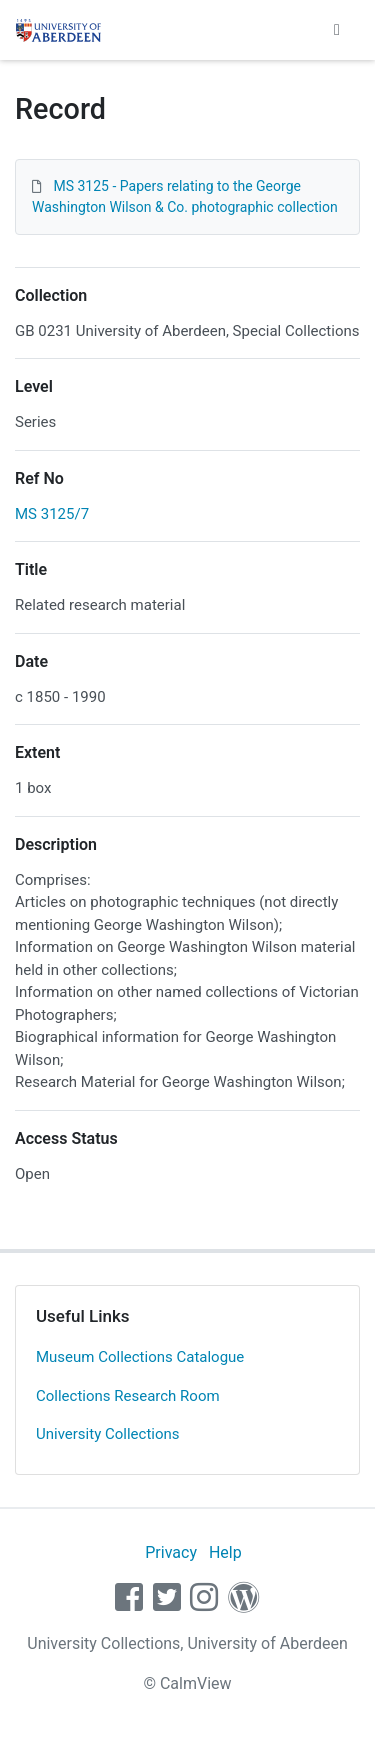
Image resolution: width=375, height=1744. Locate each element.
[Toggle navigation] (337, 30)
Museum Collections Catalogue (140, 1357)
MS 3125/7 (52, 514)
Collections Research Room (128, 1396)
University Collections (108, 1434)
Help (225, 1552)
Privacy (171, 1552)
